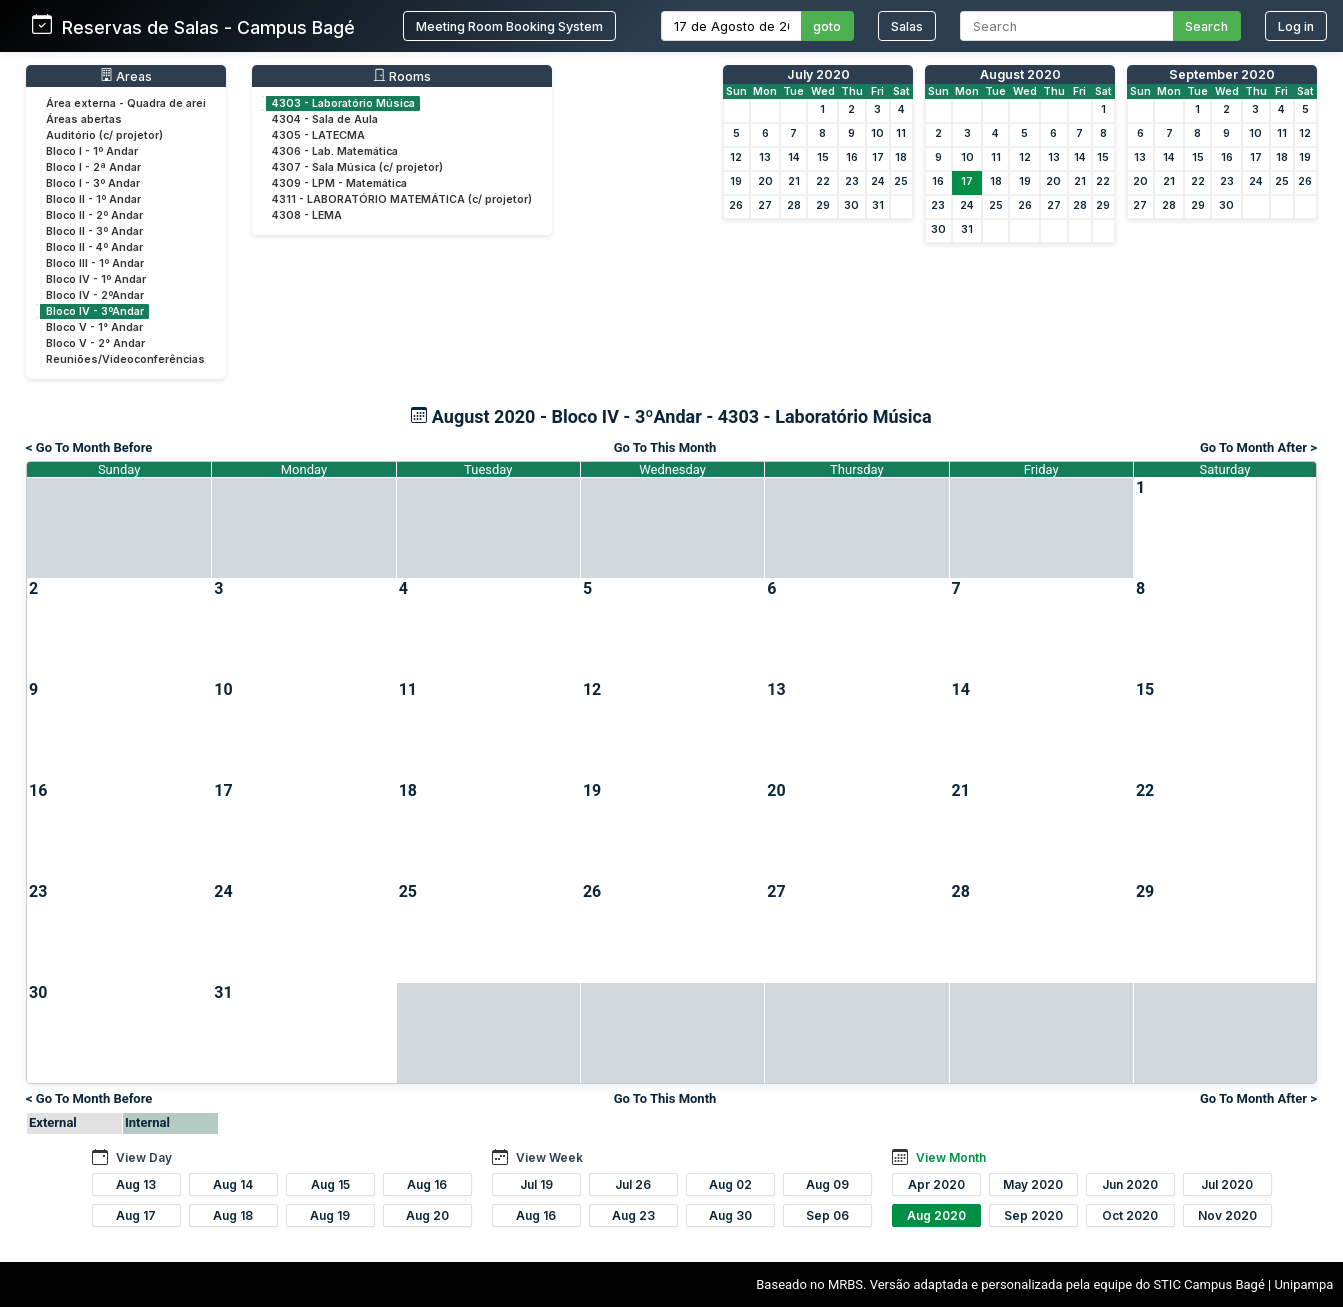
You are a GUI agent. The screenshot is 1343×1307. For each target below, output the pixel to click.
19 (736, 181)
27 (765, 205)
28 (794, 205)
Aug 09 (827, 1184)
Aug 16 (427, 1184)
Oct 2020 (1130, 1215)
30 (851, 205)
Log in (1296, 26)
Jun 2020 (1130, 1184)
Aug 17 (136, 1215)
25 (901, 181)
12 (736, 157)
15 (823, 157)
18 (901, 157)
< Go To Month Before (89, 447)
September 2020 (1222, 74)
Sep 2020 (1033, 1215)
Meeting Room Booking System (509, 26)
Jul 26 (633, 1184)
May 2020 (1033, 1184)
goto (827, 26)
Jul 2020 (1227, 1184)
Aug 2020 (936, 1215)
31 (878, 205)
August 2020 (1020, 74)
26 (736, 205)
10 (877, 133)
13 (765, 157)
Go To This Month (665, 447)
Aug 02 (730, 1184)
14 (794, 157)
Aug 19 (330, 1215)
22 (823, 181)
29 (823, 205)
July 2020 (818, 74)
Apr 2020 (936, 1184)
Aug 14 (233, 1184)
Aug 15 (330, 1184)
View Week (549, 1157)
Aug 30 (730, 1215)
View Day (144, 1157)
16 (852, 157)
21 (794, 181)
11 (901, 133)
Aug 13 (136, 1184)
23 (852, 181)
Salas (907, 26)
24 (878, 181)
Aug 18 (233, 1215)
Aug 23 (633, 1215)
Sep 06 (827, 1215)
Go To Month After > (1258, 447)
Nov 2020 (1227, 1215)
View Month (951, 1157)
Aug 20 (427, 1215)
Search (1206, 26)
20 (765, 181)
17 (878, 157)
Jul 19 (536, 1184)
